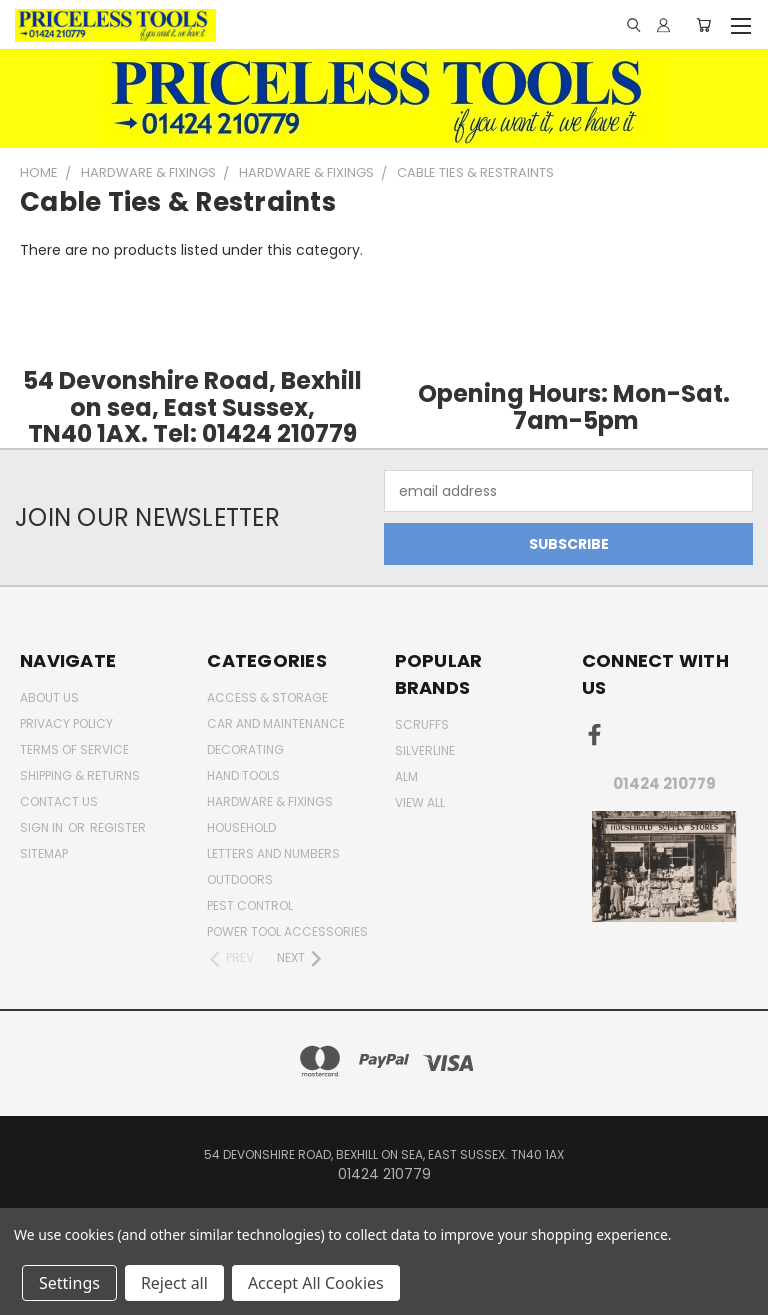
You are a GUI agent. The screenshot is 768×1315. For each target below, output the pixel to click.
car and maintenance (276, 723)
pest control (250, 905)
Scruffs (422, 724)
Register (118, 827)
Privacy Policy (66, 723)
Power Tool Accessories (287, 931)
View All (420, 802)
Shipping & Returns (80, 775)
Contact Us (59, 801)
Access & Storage (267, 697)
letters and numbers (273, 853)
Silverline (425, 750)
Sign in (43, 827)
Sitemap (44, 853)
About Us (49, 697)
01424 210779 (664, 783)
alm (406, 776)
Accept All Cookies (316, 1283)
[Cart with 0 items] (703, 25)
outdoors (240, 879)
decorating (245, 749)
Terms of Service (74, 749)
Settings (69, 1283)
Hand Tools (243, 775)
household (241, 827)
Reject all (174, 1283)
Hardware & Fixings (270, 801)
